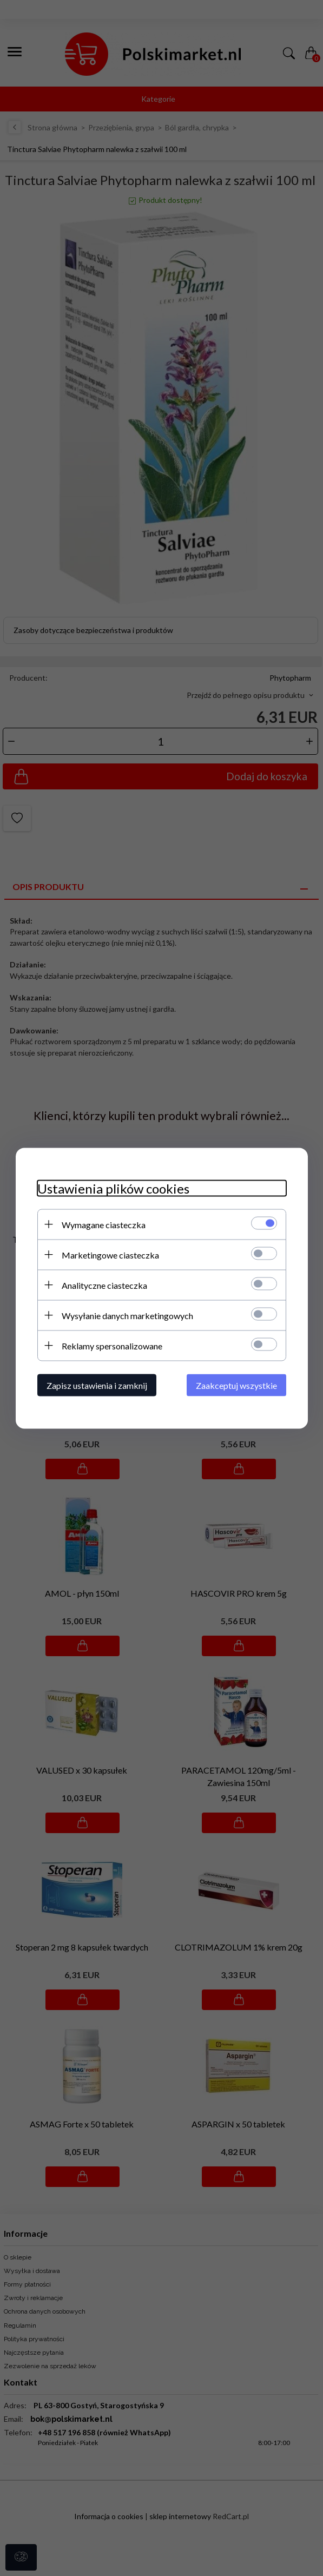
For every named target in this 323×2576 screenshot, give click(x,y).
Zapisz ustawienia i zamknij (97, 1385)
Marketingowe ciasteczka (110, 1254)
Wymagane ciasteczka (104, 1224)
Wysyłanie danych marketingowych (127, 1315)
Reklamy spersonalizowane (112, 1345)
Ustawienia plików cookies (113, 1188)
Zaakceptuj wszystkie (236, 1385)
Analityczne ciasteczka (104, 1285)
